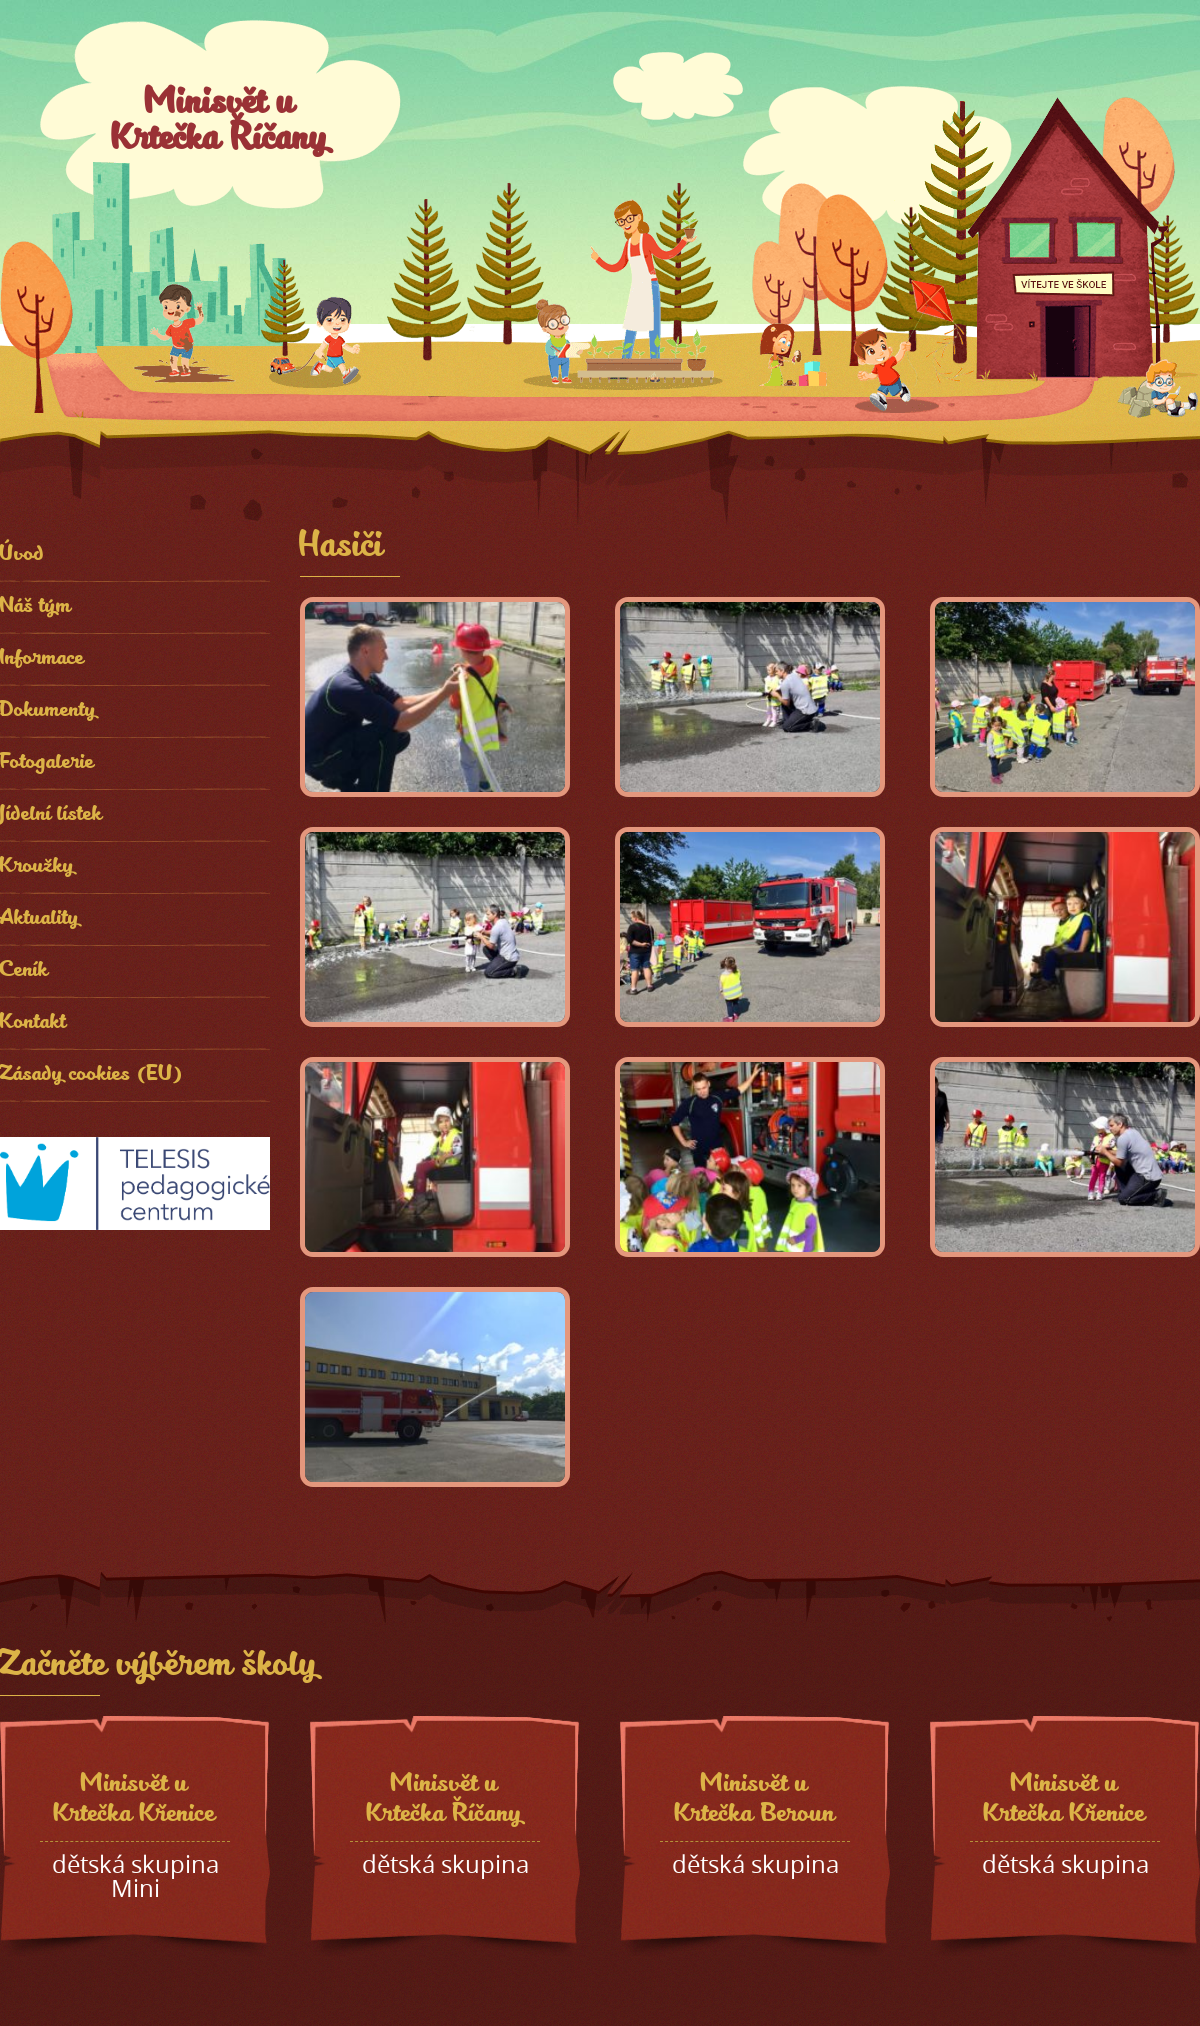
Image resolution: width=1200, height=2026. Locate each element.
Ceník (24, 971)
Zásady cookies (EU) (92, 1075)
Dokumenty (48, 711)
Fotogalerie (47, 763)
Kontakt (33, 1023)
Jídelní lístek (51, 815)
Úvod (22, 555)
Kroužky (37, 867)
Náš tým (36, 607)
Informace (42, 659)
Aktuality (40, 919)
